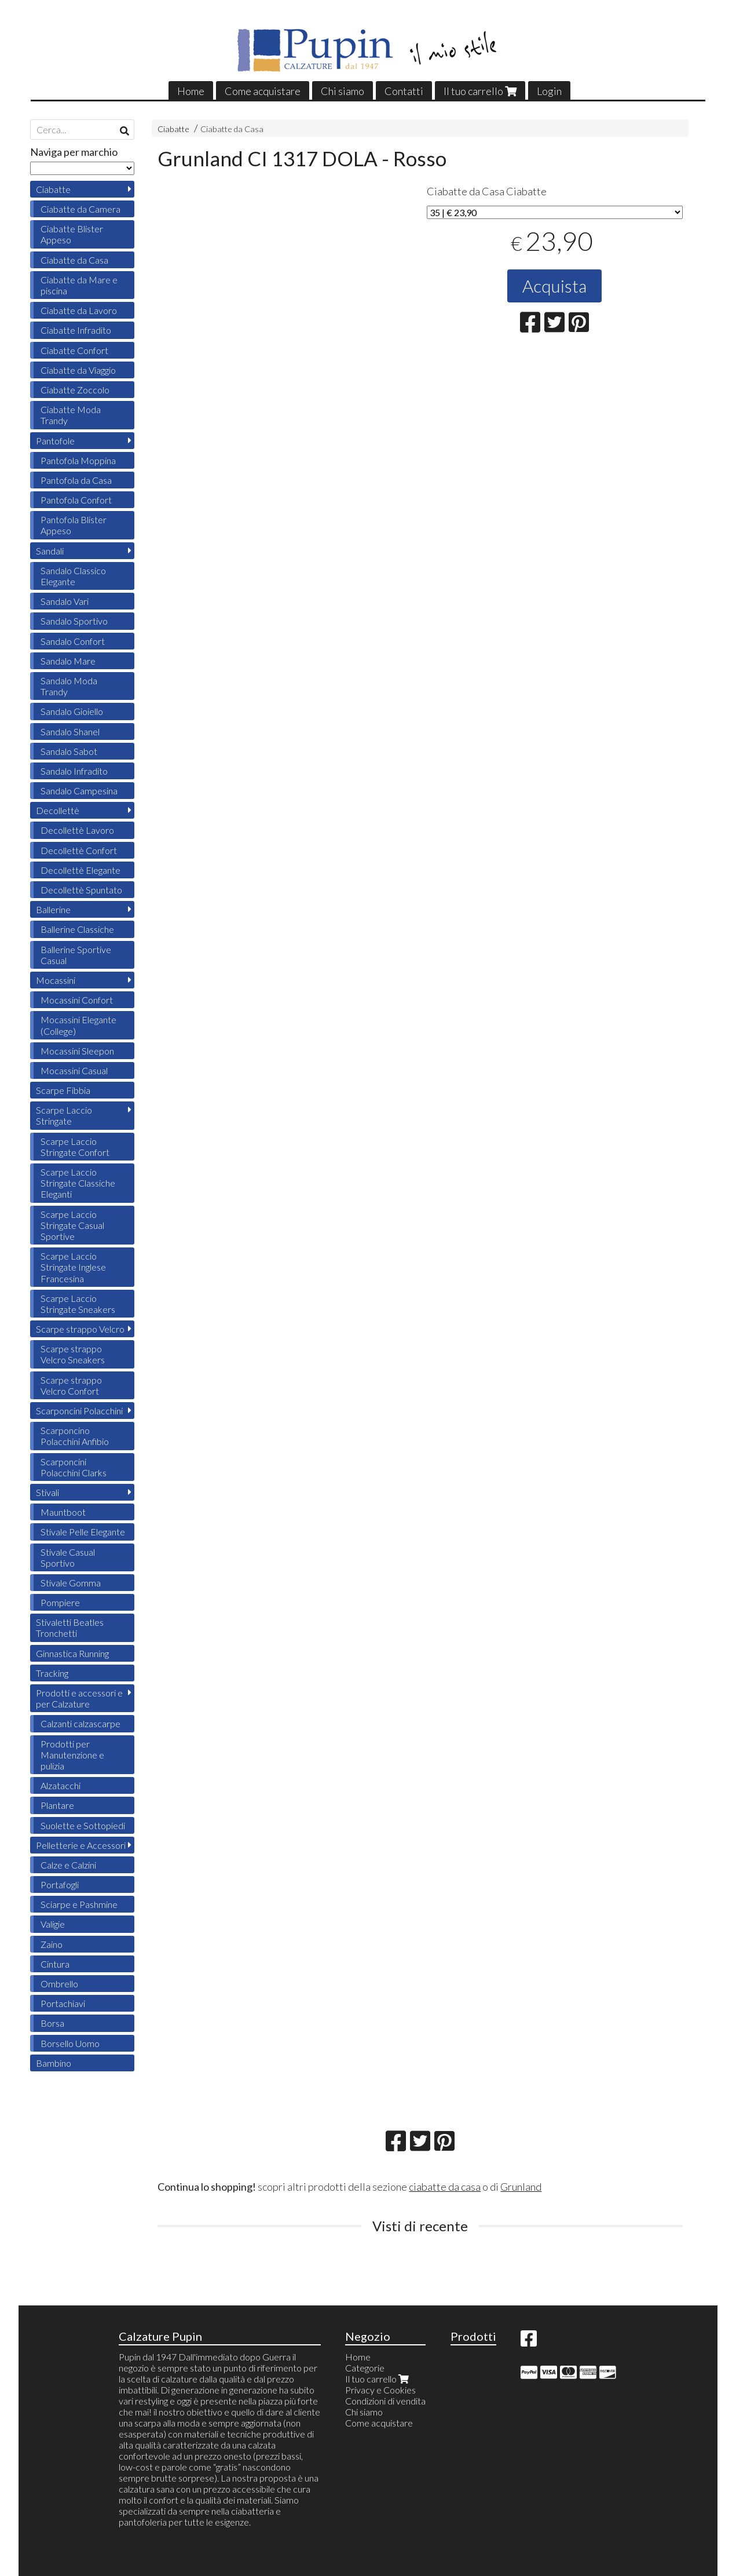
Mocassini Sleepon (77, 1050)
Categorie (365, 2367)
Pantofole (55, 440)
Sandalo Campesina (79, 790)
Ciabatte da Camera (80, 208)
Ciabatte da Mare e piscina (79, 285)
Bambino (53, 2062)
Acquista (554, 285)
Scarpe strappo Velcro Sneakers (73, 1354)
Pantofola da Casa (76, 480)
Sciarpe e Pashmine (79, 1904)
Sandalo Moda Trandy (69, 686)
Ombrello (59, 1983)
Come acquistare (263, 91)
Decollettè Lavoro (77, 829)
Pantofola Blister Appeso (74, 525)
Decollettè (57, 810)
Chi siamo (342, 91)
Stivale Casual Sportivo (68, 1557)
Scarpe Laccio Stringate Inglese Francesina (73, 1266)
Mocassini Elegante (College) (78, 1025)
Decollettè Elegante (80, 869)
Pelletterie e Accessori (81, 1845)
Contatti (404, 91)
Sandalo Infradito (74, 770)
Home (190, 91)
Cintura (55, 1963)
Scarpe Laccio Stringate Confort (75, 1147)
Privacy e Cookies (380, 2389)
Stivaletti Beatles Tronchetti (70, 1628)
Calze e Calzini (68, 1864)
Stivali (47, 1492)
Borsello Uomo (70, 2043)
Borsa (52, 2022)
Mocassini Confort (77, 999)
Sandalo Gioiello (72, 711)
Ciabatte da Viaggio (78, 369)
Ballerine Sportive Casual (76, 955)
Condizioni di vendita (385, 2400)
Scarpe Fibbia (63, 1090)
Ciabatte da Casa (231, 129)
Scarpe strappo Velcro (80, 1328)
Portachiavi (63, 2003)
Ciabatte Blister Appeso (72, 234)
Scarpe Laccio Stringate (64, 1115)
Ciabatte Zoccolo (75, 389)
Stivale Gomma (71, 1582)
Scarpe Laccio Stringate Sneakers (78, 1304)
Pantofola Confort (76, 499)
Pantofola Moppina (78, 460)
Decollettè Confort (79, 850)
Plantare (57, 1805)
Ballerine (53, 909)
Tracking (52, 1673)
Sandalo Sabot (69, 751)
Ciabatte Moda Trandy (71, 415)
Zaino (52, 1944)
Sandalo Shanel (70, 731)
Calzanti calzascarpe (80, 1723)
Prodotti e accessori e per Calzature (79, 1698)
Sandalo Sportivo (74, 620)
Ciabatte (173, 129)
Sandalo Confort (73, 641)
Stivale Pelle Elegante (83, 1531)
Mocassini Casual (74, 1070)
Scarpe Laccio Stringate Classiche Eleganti (78, 1182)
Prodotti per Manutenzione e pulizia (72, 1754)
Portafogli (60, 1884)
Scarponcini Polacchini (79, 1410)
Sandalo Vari (65, 601)
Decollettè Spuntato (81, 889)
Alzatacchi (60, 1785)
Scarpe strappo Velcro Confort (71, 1385)
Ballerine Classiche (77, 929)
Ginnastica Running (72, 1653)
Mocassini (55, 980)
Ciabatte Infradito (76, 329)
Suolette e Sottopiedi (83, 1825)
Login (549, 91)
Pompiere (60, 1602)
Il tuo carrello (480, 91)
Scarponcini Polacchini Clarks (74, 1467)
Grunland (520, 2186)
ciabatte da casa (445, 2186)
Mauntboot (63, 1511)
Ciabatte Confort (74, 350)
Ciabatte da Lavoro (79, 310)
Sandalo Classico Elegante (73, 576)
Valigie (53, 1923)
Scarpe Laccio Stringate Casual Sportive (72, 1225)
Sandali (50, 550)
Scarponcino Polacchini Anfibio (75, 1436)
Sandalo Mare (68, 660)
